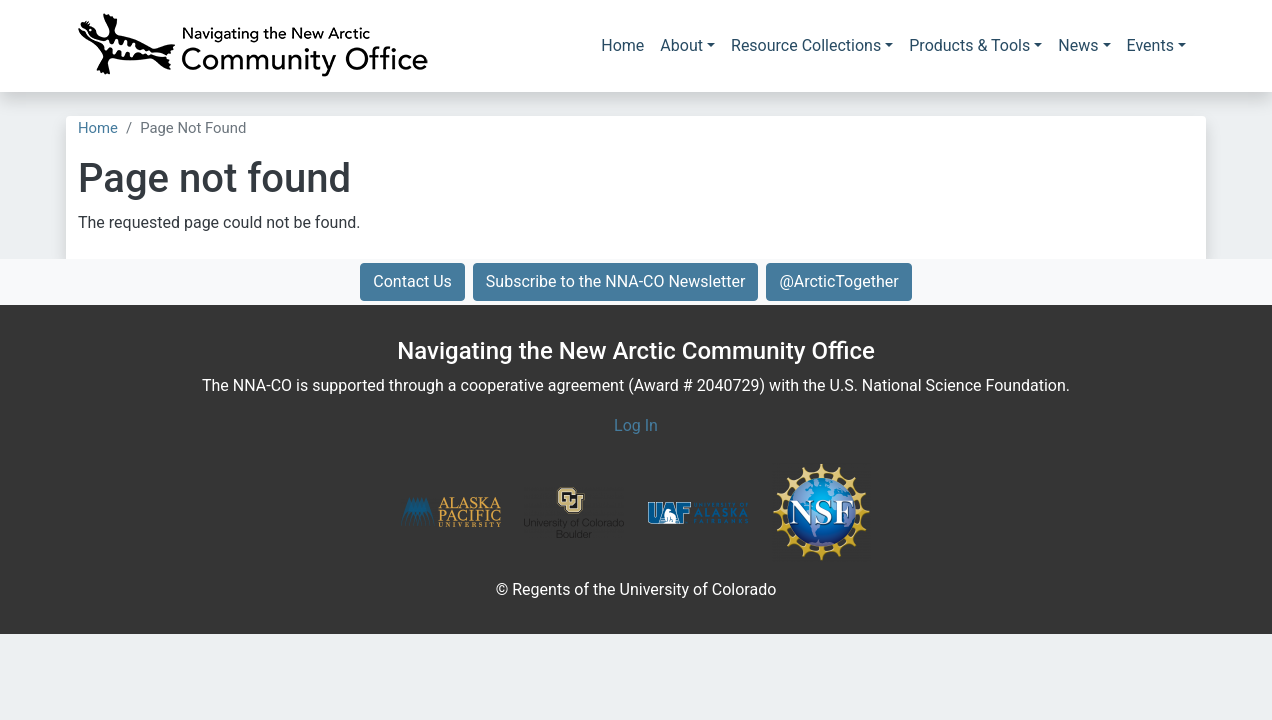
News (1078, 45)
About (681, 45)
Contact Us (412, 281)
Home (622, 45)
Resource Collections (806, 45)
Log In (636, 425)
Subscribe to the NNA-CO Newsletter (616, 281)
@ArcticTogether (838, 281)
